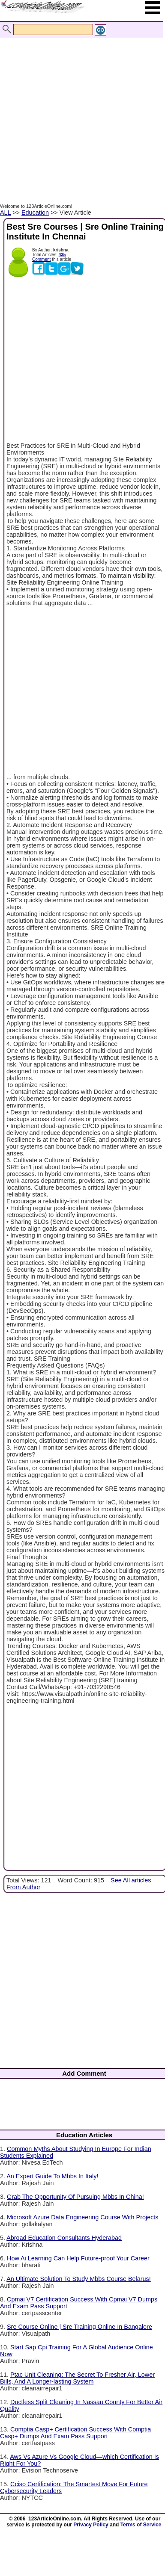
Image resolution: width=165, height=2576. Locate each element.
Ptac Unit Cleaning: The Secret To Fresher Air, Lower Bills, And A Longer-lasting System (77, 2378)
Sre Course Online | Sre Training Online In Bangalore (79, 2326)
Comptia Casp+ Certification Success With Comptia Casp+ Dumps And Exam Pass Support (75, 2433)
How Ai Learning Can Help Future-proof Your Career (78, 2258)
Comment (41, 259)
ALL (5, 212)
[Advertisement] (80, 111)
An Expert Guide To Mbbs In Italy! (52, 2176)
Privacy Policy (90, 2525)
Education (35, 212)
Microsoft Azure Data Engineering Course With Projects (83, 2217)
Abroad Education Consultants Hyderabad (64, 2237)
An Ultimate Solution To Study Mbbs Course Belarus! (78, 2278)
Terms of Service (141, 2525)
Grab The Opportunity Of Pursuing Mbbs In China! (75, 2196)
